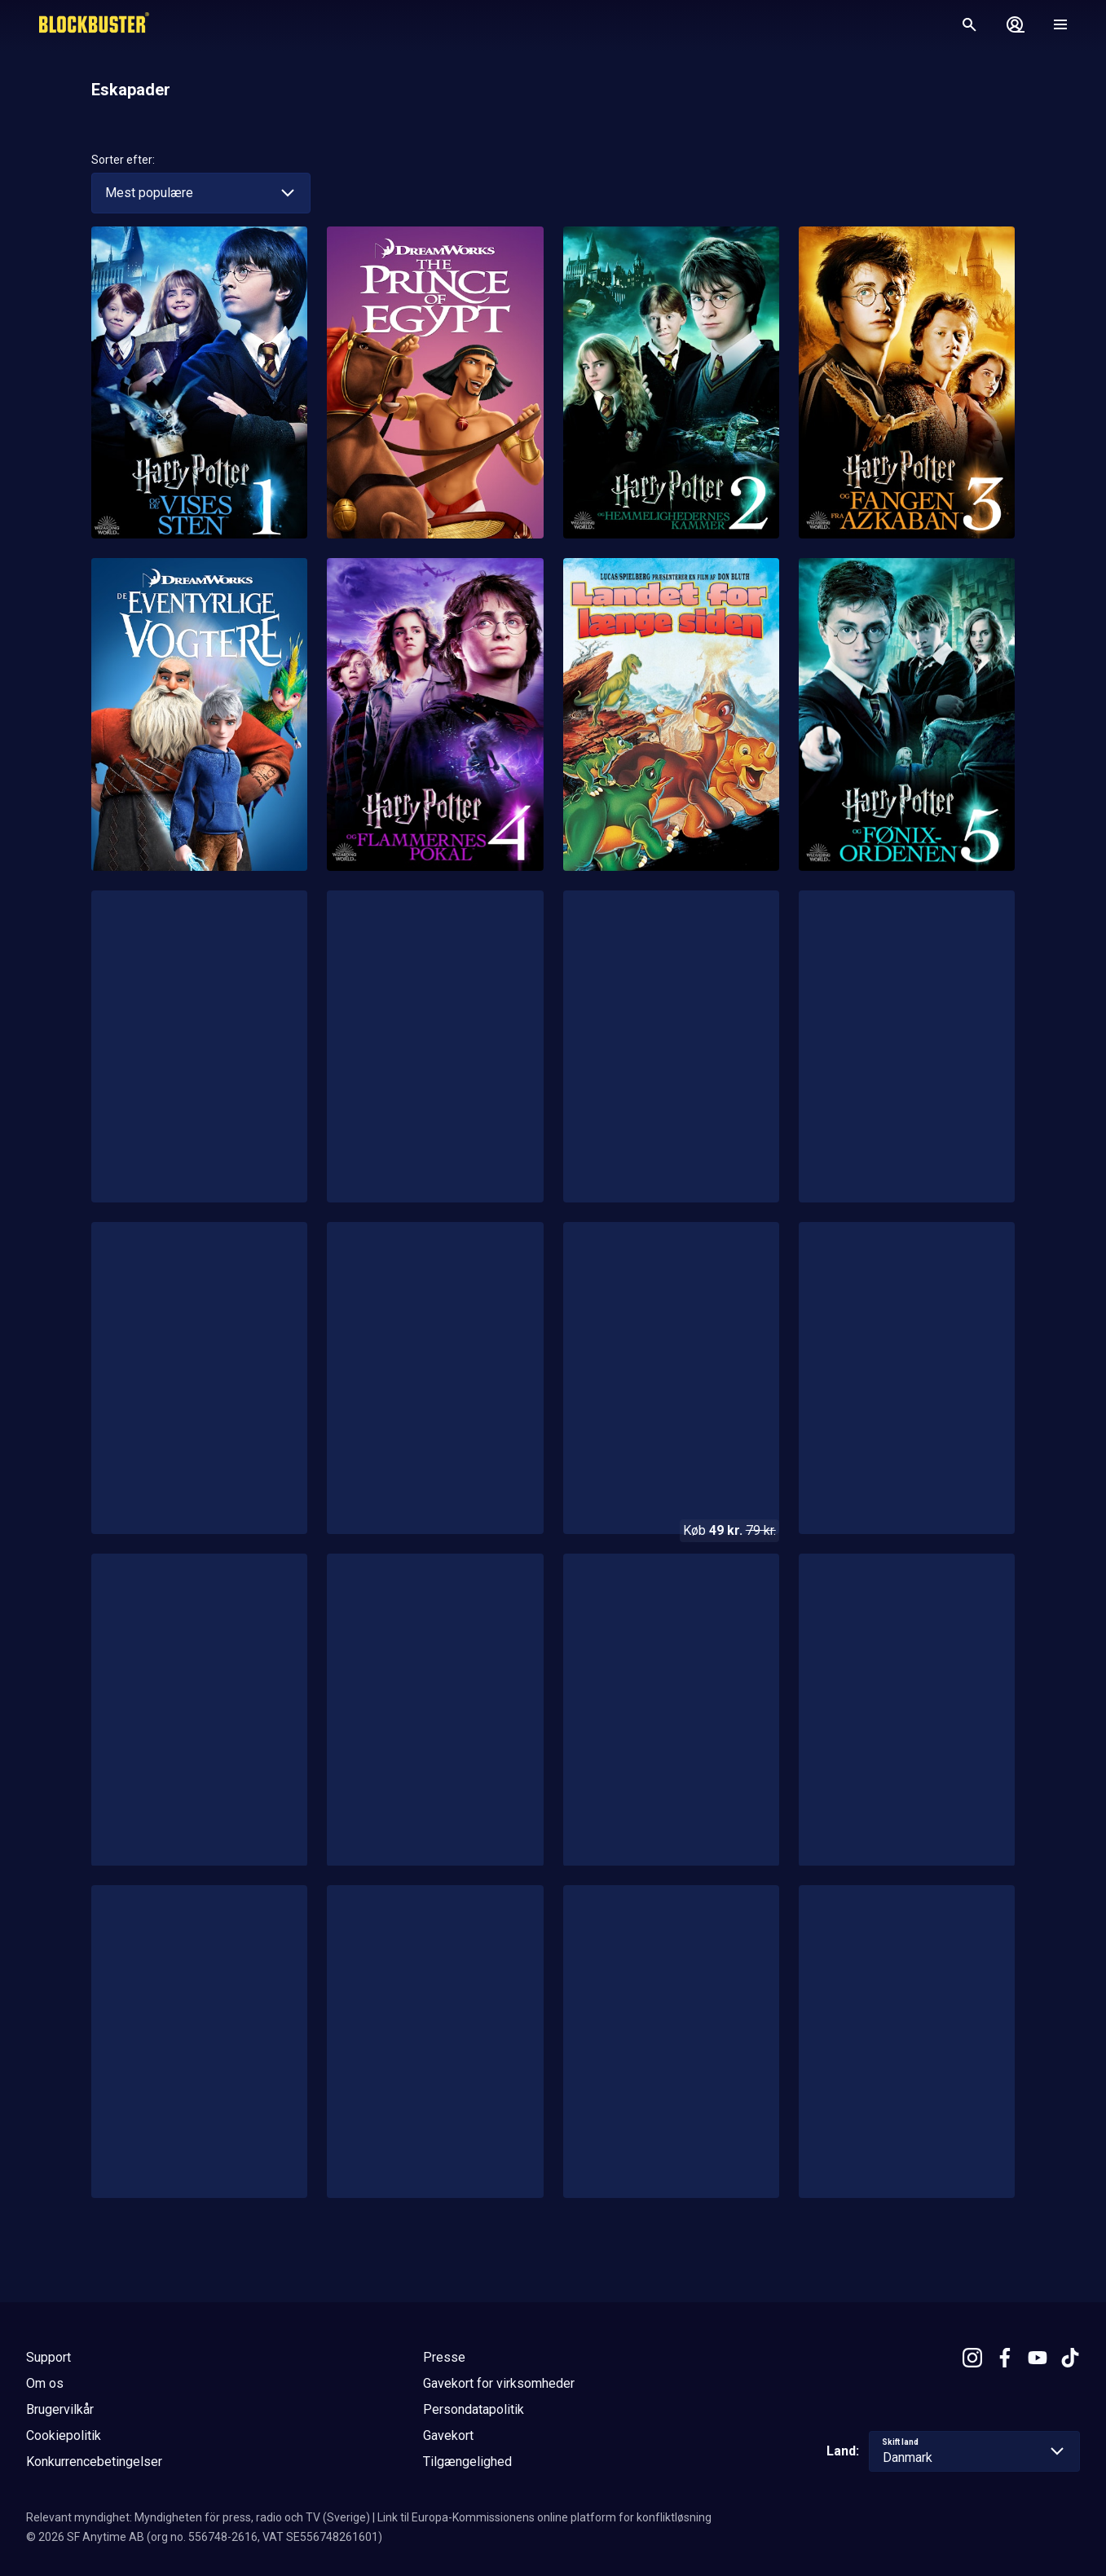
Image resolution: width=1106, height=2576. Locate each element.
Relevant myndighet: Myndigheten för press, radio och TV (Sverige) (198, 2517)
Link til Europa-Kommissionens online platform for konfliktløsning (544, 2517)
